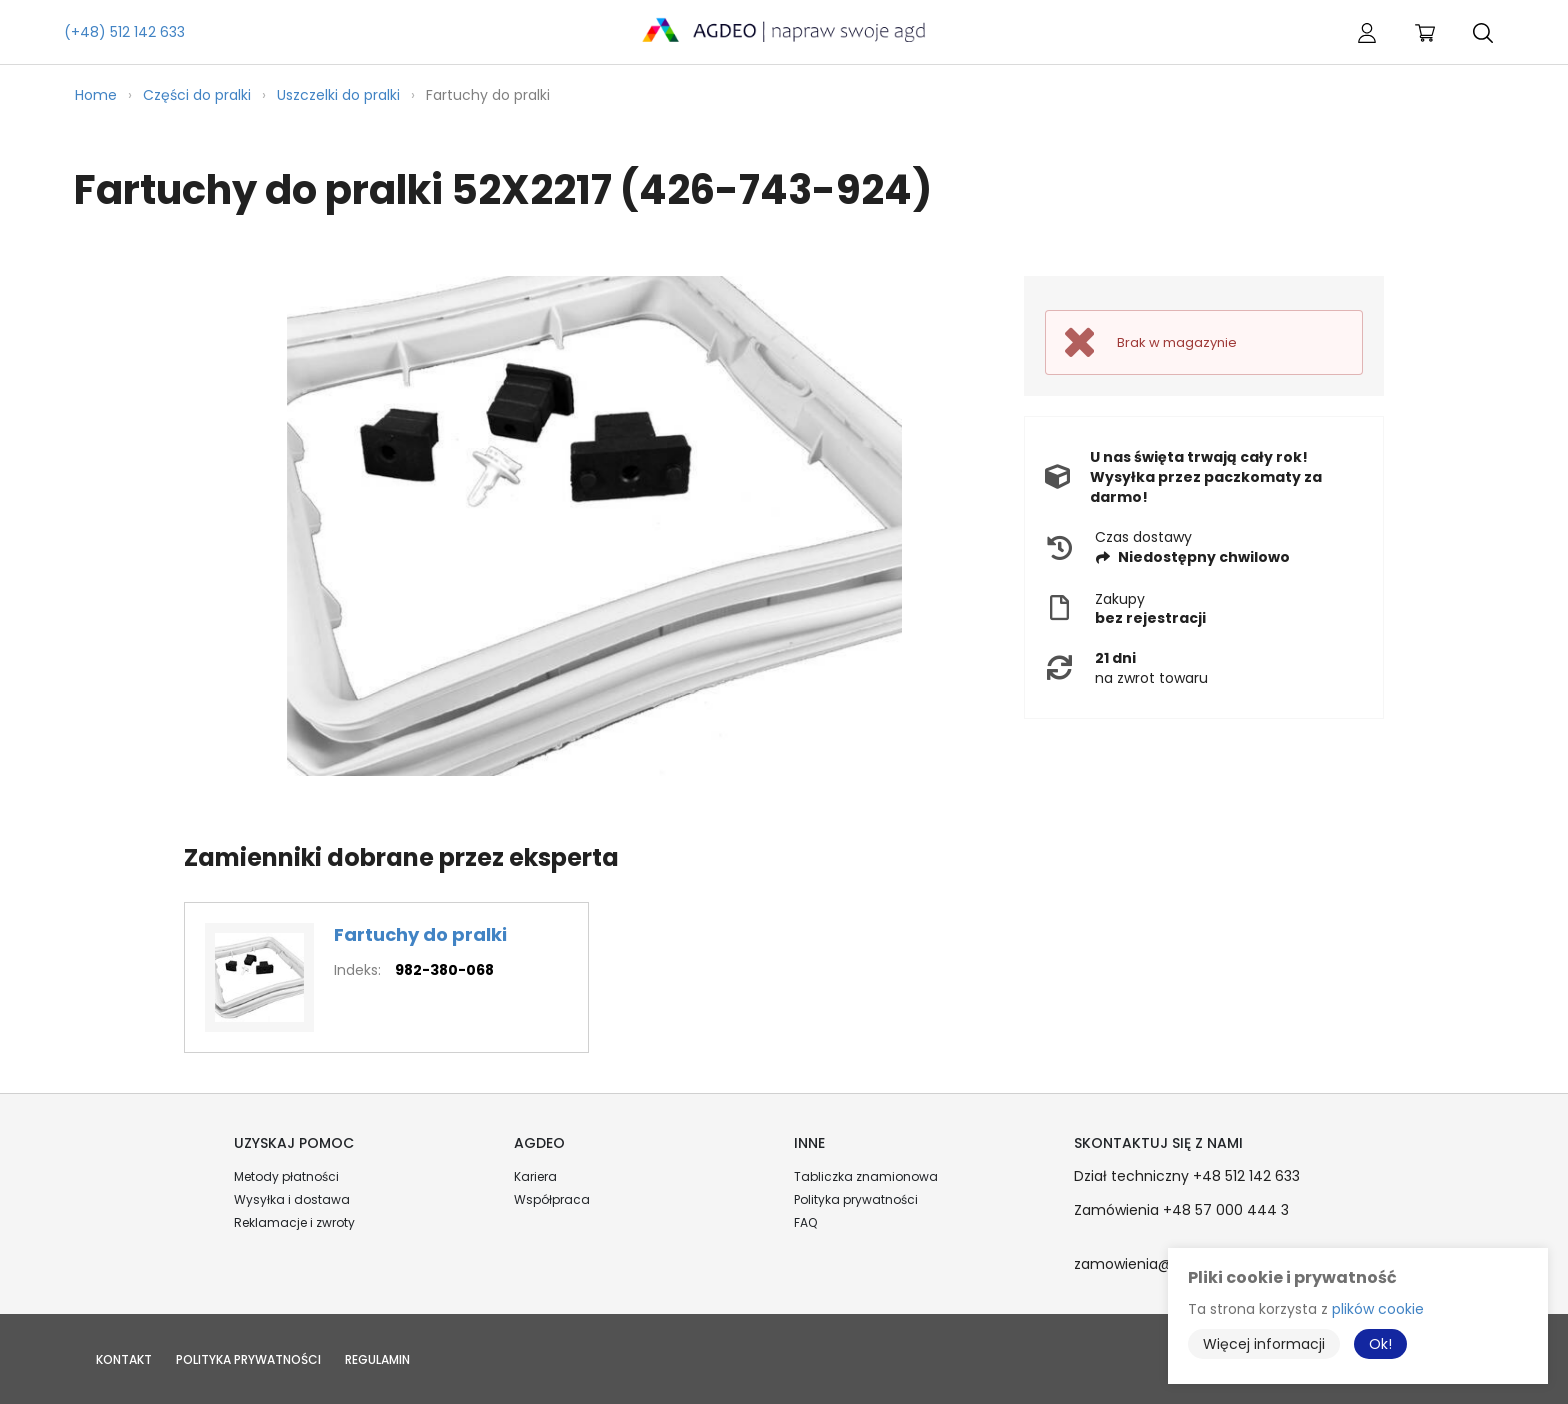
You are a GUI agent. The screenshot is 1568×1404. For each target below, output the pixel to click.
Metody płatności (286, 1176)
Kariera (535, 1176)
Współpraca (552, 1199)
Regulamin (377, 1359)
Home (96, 95)
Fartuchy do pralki (420, 934)
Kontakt (124, 1359)
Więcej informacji (1264, 1344)
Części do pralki (197, 95)
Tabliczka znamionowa (866, 1176)
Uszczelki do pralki (338, 95)
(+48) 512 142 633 (124, 32)
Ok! (1380, 1344)
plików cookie (1378, 1309)
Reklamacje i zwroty (294, 1222)
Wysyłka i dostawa (292, 1199)
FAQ (805, 1222)
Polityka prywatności (856, 1199)
